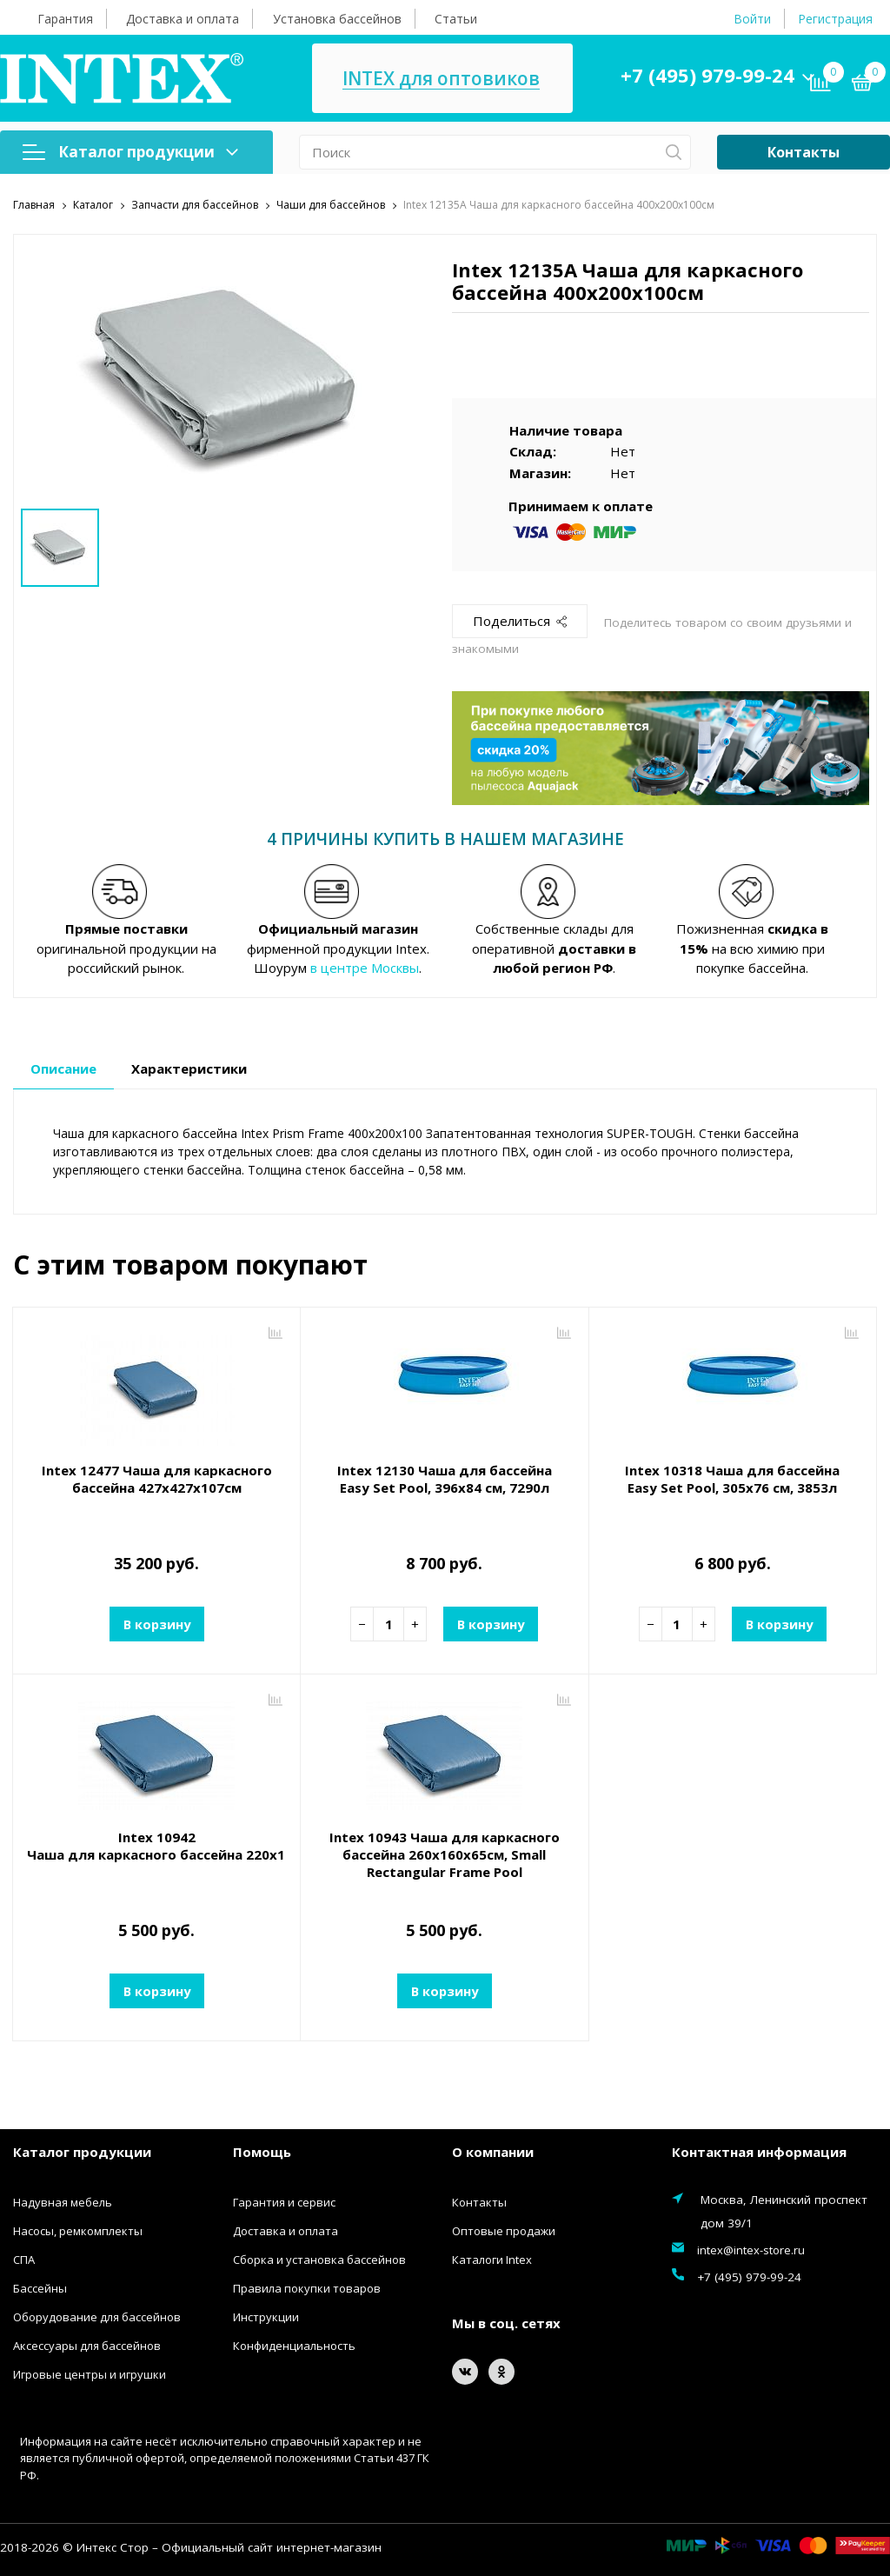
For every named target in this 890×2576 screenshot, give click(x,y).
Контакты (803, 152)
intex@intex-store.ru (751, 2249)
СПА (24, 2258)
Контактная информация (759, 2151)
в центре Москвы (364, 967)
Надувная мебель (62, 2201)
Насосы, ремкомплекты (78, 2230)
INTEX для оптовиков (441, 79)
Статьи (456, 18)
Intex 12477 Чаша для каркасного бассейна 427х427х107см (157, 1478)
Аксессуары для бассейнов (87, 2345)
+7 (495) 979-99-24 (707, 75)
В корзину (156, 1623)
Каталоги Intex (492, 2258)
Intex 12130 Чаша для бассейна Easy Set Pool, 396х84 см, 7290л (444, 1478)
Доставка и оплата (182, 18)
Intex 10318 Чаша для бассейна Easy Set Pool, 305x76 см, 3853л (732, 1478)
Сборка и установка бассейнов (319, 2258)
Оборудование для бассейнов (97, 2316)
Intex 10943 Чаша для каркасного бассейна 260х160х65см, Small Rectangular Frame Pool (444, 1854)
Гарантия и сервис (284, 2201)
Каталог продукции (130, 152)
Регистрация (835, 18)
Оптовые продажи (503, 2230)
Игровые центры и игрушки (89, 2373)
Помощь (262, 2151)
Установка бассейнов (337, 18)
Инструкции (266, 2316)
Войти (752, 18)
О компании (493, 2151)
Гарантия (65, 18)
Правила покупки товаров (307, 2287)
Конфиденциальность (294, 2345)
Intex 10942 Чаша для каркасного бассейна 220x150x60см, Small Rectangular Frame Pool (156, 1845)
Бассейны (40, 2287)
